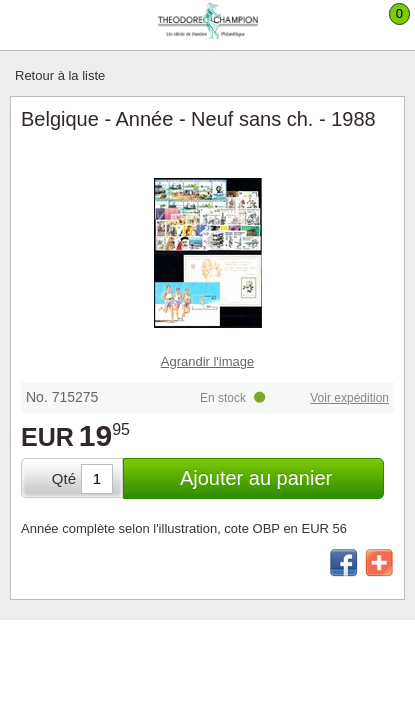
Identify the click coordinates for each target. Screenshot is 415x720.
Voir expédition (349, 398)
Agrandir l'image (208, 361)
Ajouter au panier (256, 478)
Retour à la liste (60, 75)
